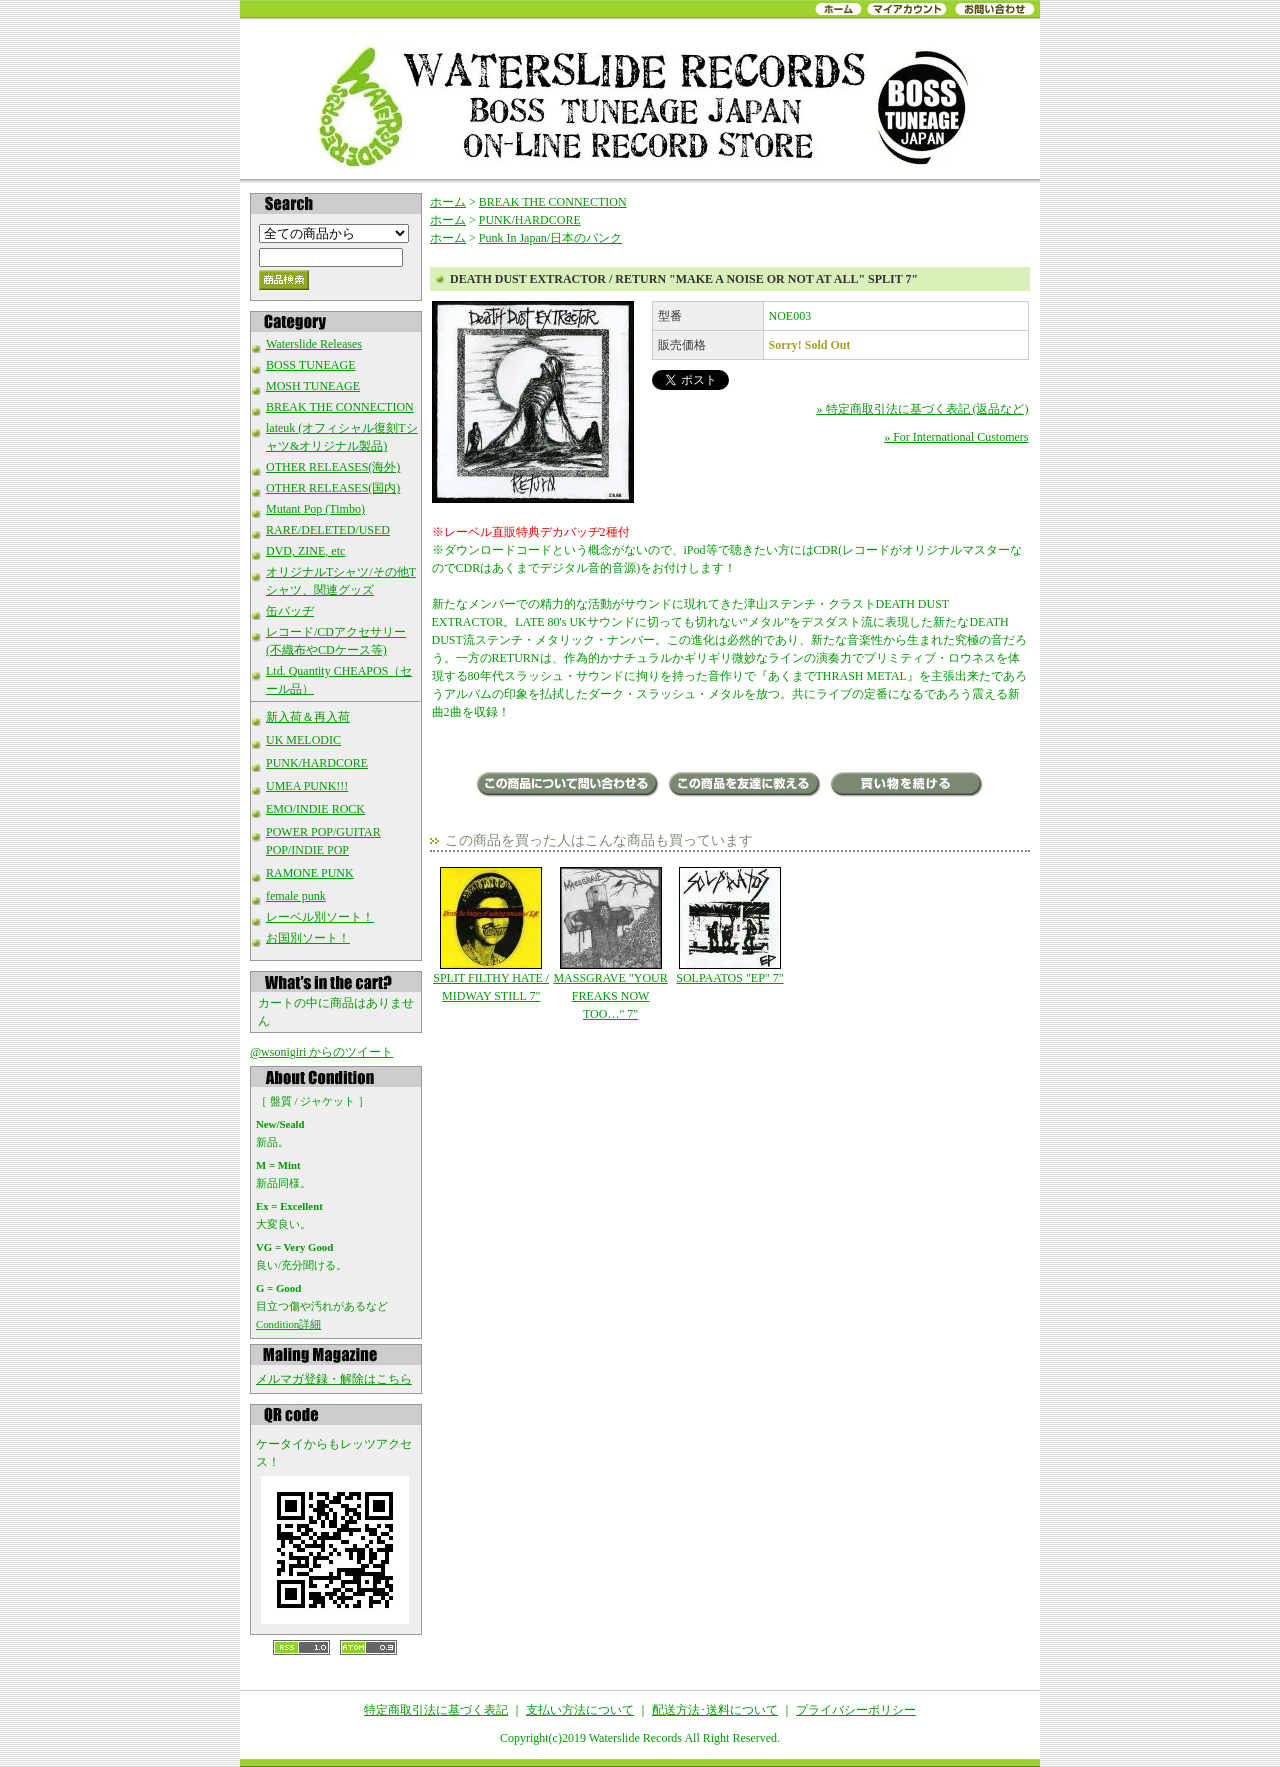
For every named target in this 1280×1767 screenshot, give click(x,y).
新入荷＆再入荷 (308, 717)
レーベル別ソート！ (320, 917)
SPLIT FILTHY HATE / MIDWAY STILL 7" (491, 935)
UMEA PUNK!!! (307, 786)
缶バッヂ (290, 611)
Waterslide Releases (314, 344)
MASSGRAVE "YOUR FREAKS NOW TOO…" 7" (610, 944)
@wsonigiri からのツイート (321, 1052)
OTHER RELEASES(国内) (333, 488)
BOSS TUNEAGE (310, 365)
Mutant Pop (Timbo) (315, 509)
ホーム (448, 202)
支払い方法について (580, 1710)
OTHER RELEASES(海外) (333, 467)
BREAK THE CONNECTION (340, 407)
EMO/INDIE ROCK (315, 809)
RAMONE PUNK (310, 873)
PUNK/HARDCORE (317, 763)
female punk (296, 896)
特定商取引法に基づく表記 (436, 1710)
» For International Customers (956, 437)
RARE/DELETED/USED (328, 530)
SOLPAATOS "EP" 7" (729, 926)
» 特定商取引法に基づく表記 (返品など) (923, 409)
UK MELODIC (303, 740)
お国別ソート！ (308, 938)
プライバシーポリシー (856, 1710)
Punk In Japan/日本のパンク (550, 238)
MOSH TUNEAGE (313, 386)
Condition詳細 (288, 1324)
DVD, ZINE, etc (305, 551)
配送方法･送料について (715, 1710)
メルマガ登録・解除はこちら (334, 1379)
